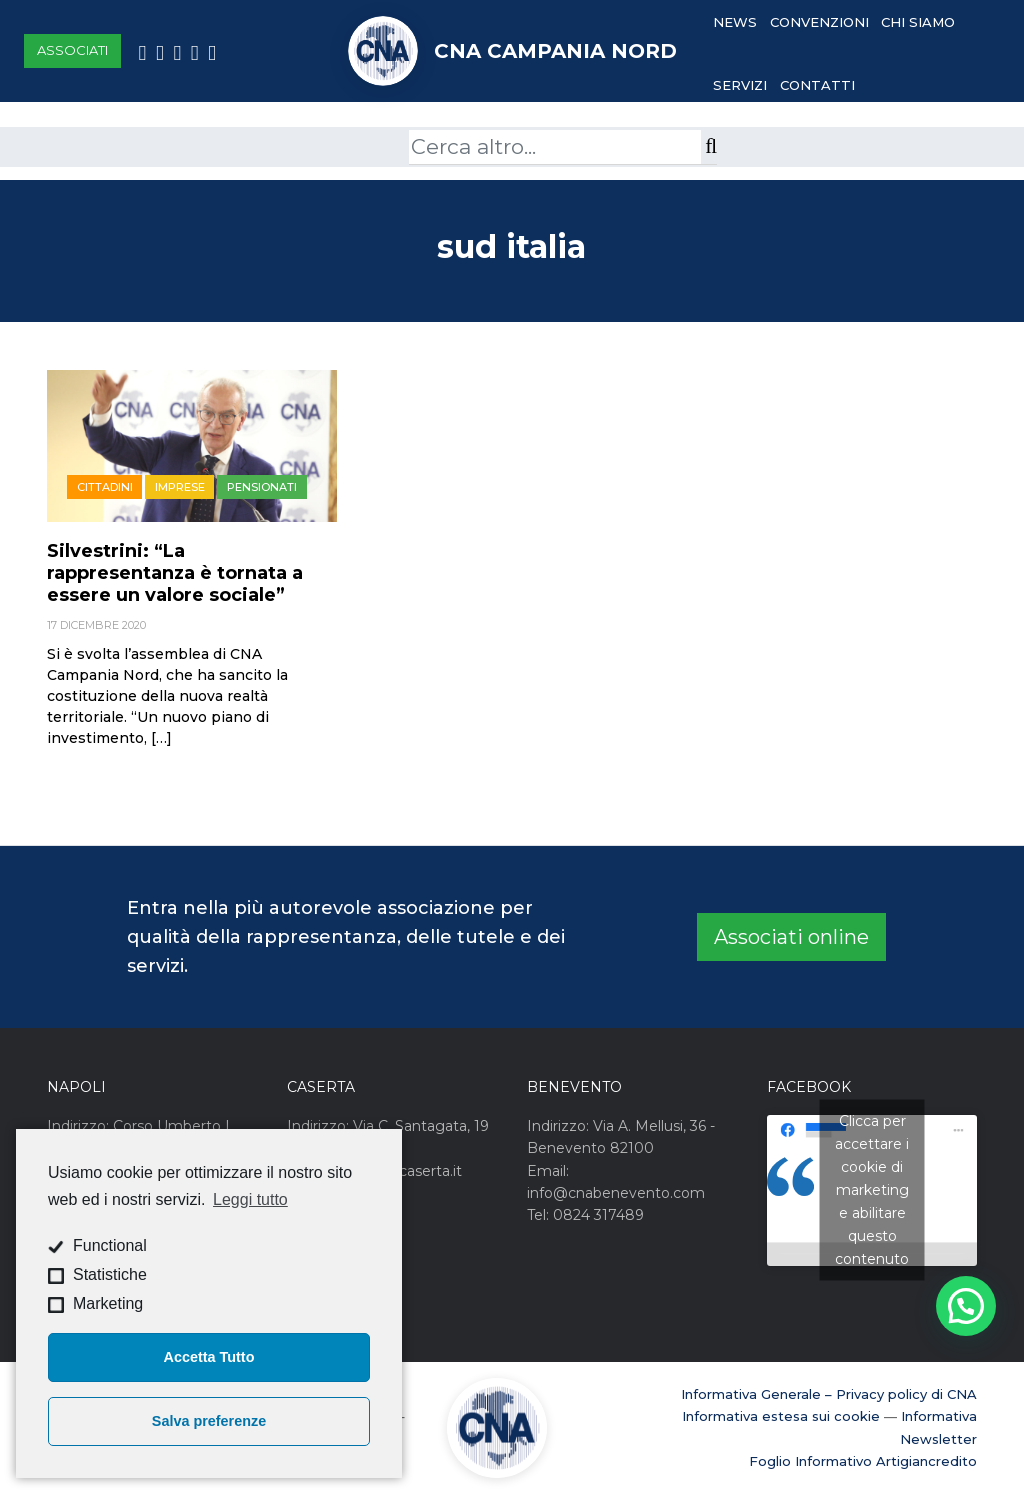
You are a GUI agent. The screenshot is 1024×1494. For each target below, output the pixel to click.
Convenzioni (819, 22)
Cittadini (105, 487)
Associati (72, 50)
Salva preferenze (209, 1421)
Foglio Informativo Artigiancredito (863, 1461)
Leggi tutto (250, 1199)
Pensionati (262, 487)
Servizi (740, 85)
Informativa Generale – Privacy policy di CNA (829, 1394)
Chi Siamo (918, 22)
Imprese (180, 487)
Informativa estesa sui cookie (781, 1416)
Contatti (817, 85)
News (735, 22)
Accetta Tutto (209, 1357)
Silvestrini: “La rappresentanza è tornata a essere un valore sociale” (175, 573)
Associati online (791, 937)
